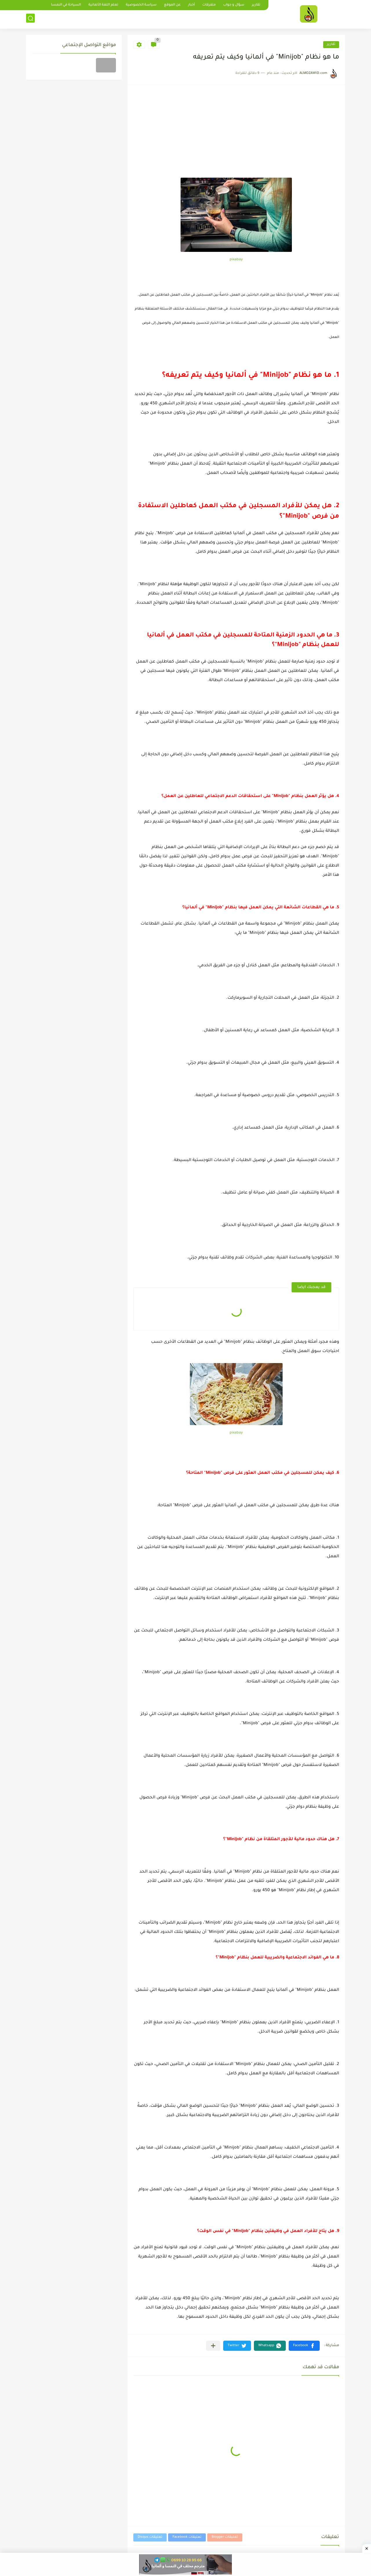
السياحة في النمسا (66, 5)
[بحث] (30, 19)
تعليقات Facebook (186, 2537)
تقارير (256, 5)
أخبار (191, 5)
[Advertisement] (236, 134)
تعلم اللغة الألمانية (103, 5)
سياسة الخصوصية (141, 5)
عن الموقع (172, 5)
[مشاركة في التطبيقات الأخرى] (213, 2346)
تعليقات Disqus (150, 2537)
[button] (304, 2346)
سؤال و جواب (233, 5)
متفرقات (209, 5)
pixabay (236, 260)
